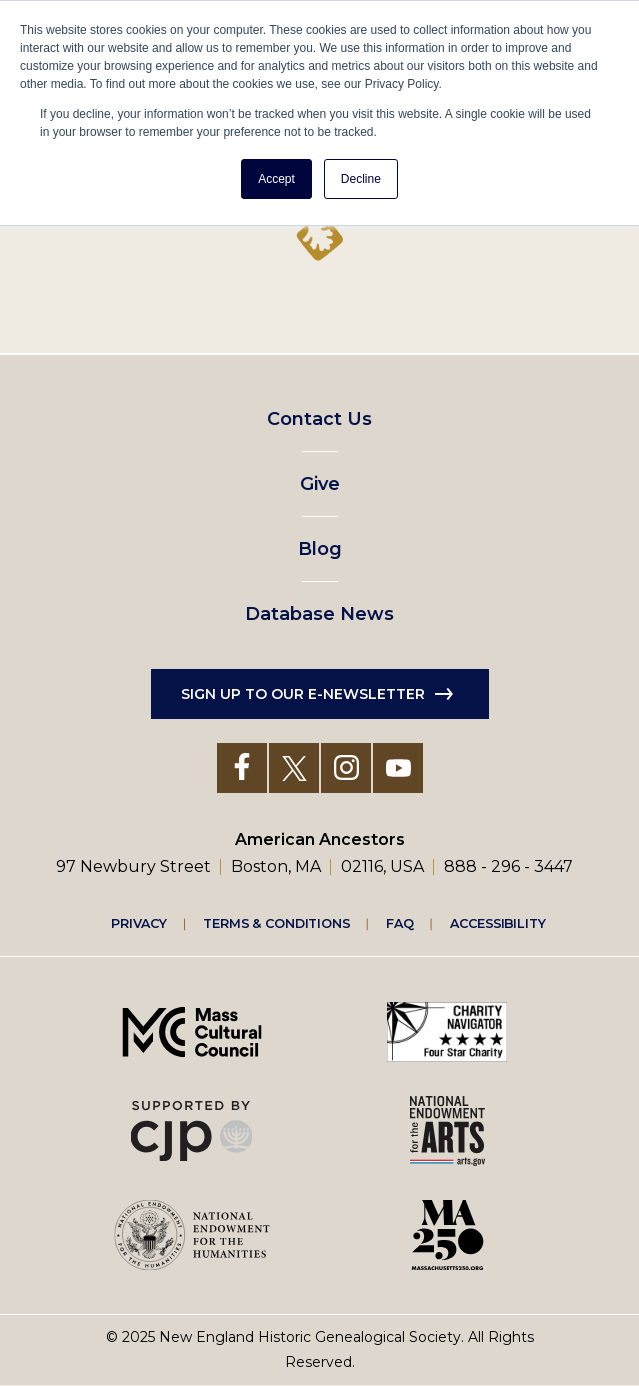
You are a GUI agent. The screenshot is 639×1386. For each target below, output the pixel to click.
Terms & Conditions (276, 923)
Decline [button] (361, 179)
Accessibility (498, 923)
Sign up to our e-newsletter (303, 694)
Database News (319, 614)
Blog (320, 549)
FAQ (400, 923)
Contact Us (319, 419)
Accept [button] (276, 179)
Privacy (139, 923)
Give (320, 484)
